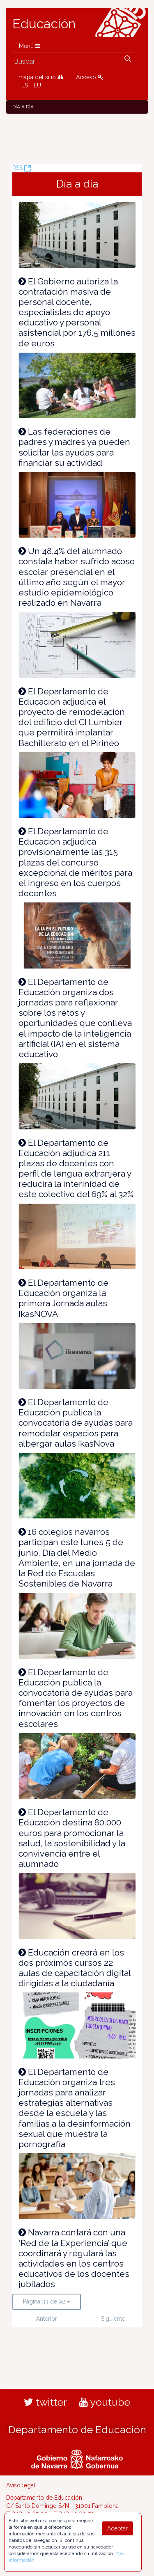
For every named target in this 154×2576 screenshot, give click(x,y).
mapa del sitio (41, 77)
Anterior (46, 2318)
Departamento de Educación (77, 2429)
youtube (104, 2402)
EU (37, 85)
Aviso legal (20, 2485)
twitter (45, 2402)
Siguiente (113, 2318)
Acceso (89, 77)
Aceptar (117, 2528)
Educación (44, 23)
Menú (29, 46)
